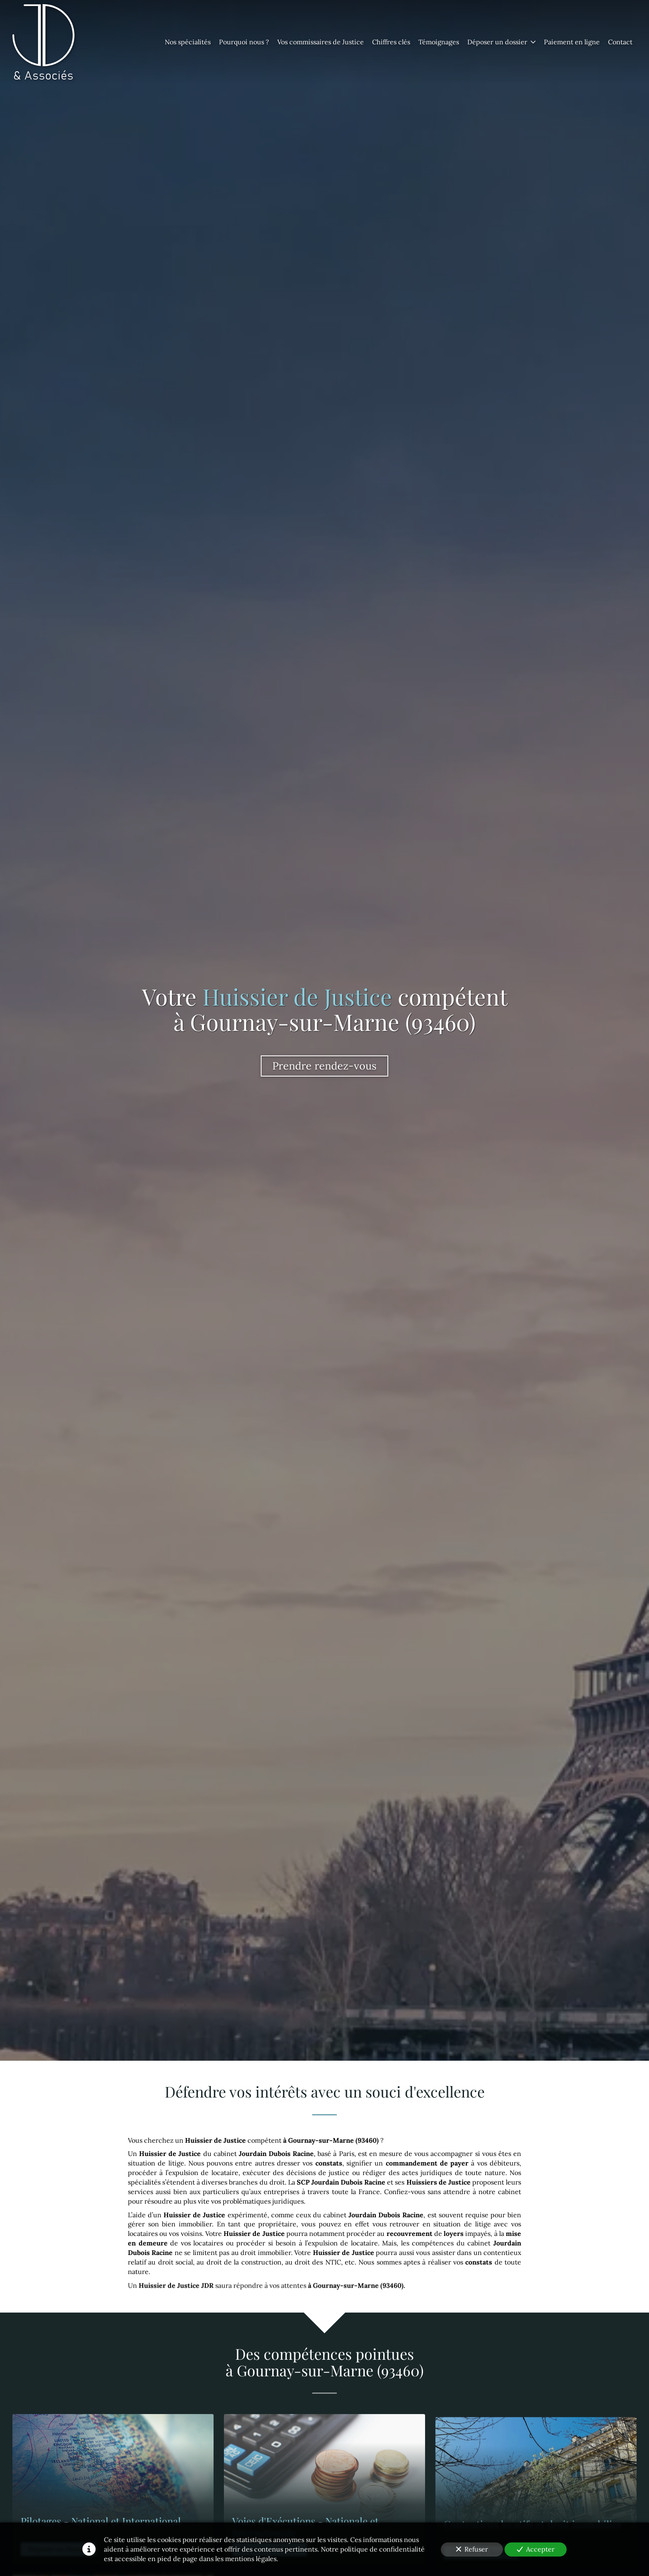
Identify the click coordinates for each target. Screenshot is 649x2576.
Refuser (472, 2549)
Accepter (536, 2549)
